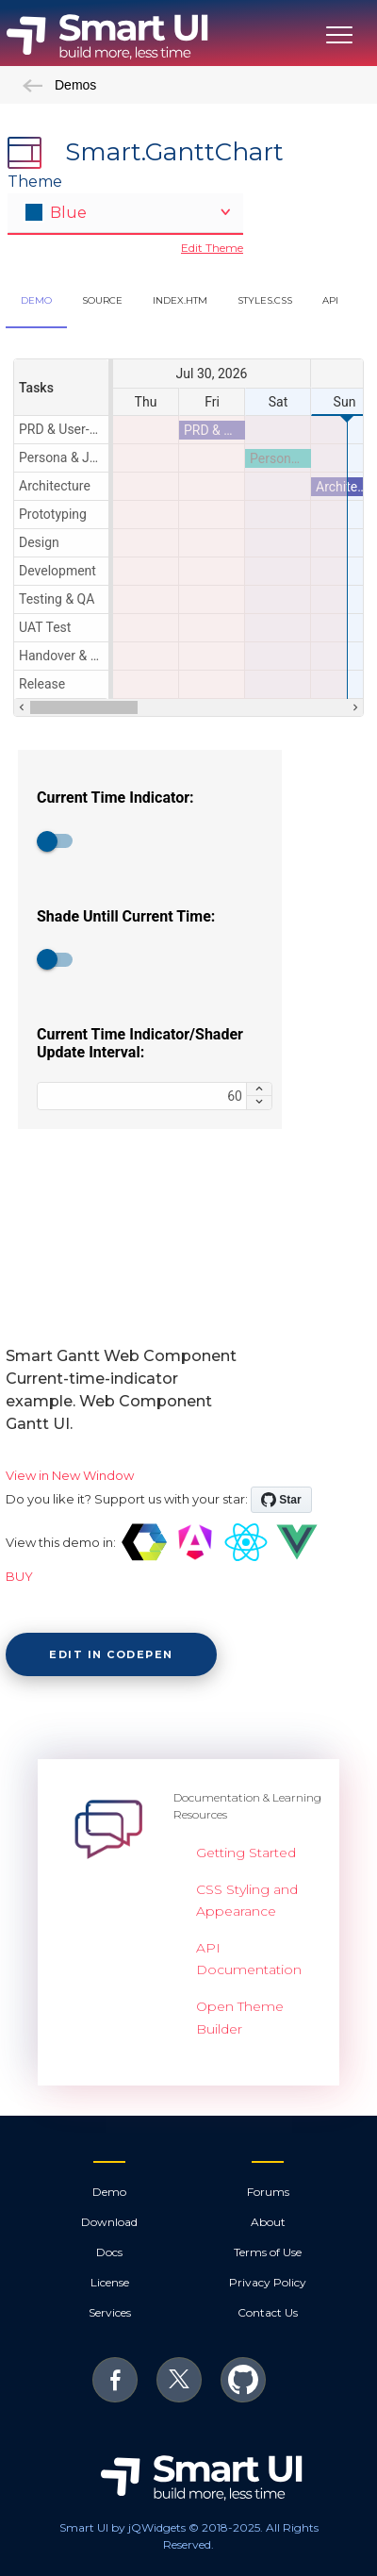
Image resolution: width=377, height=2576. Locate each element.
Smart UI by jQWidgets (122, 2527)
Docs (109, 2252)
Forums (268, 2192)
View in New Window (70, 1475)
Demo (109, 2192)
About (268, 2222)
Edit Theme (212, 248)
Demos (59, 84)
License (109, 2282)
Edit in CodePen (111, 1654)
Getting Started (246, 1852)
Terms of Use (268, 2252)
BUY (19, 1576)
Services (110, 2312)
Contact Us (268, 2312)
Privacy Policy (267, 2282)
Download (109, 2222)
